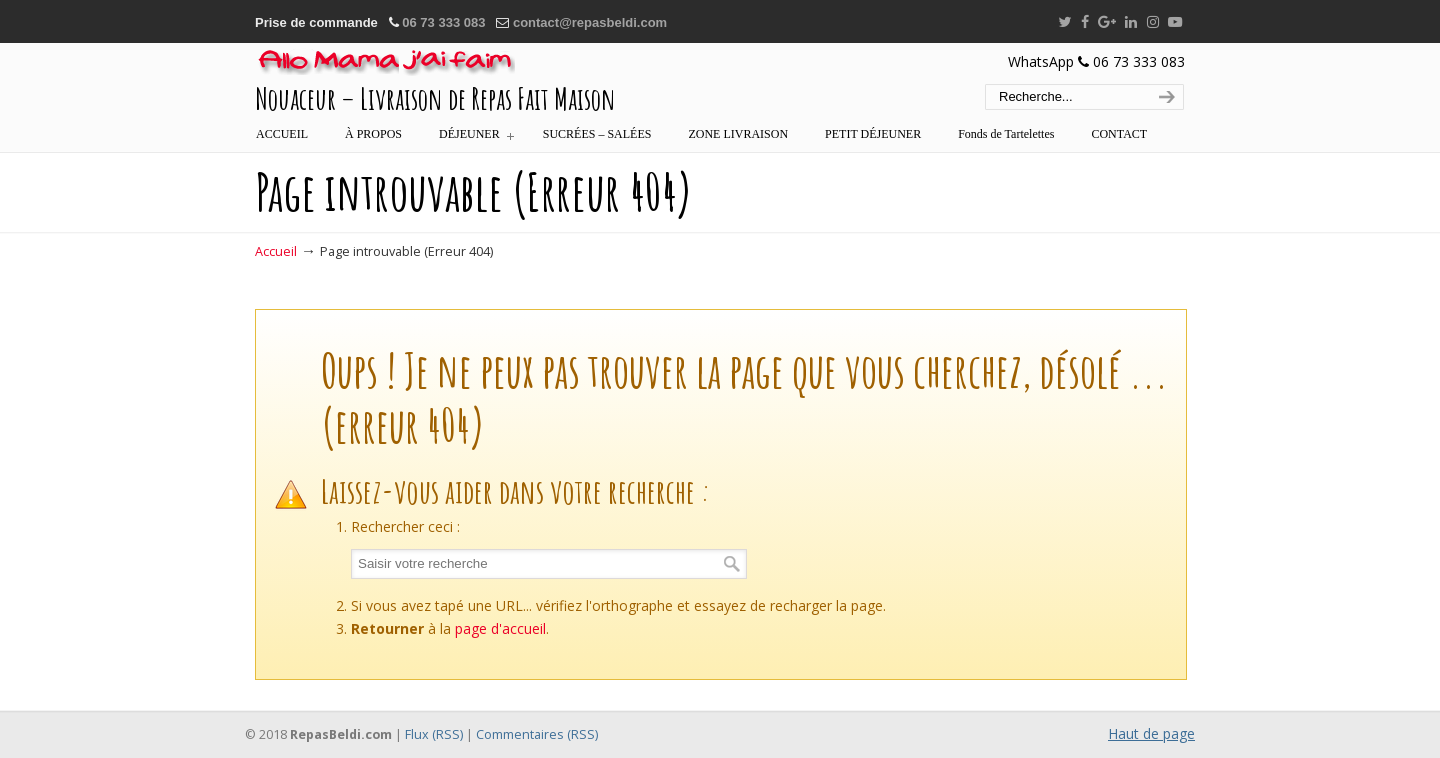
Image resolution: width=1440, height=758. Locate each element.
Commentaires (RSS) (537, 734)
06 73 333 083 (443, 22)
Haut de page (1151, 733)
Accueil (276, 251)
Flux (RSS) (434, 734)
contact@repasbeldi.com (590, 22)
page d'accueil (500, 628)
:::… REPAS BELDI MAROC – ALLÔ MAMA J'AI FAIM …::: (385, 63)
